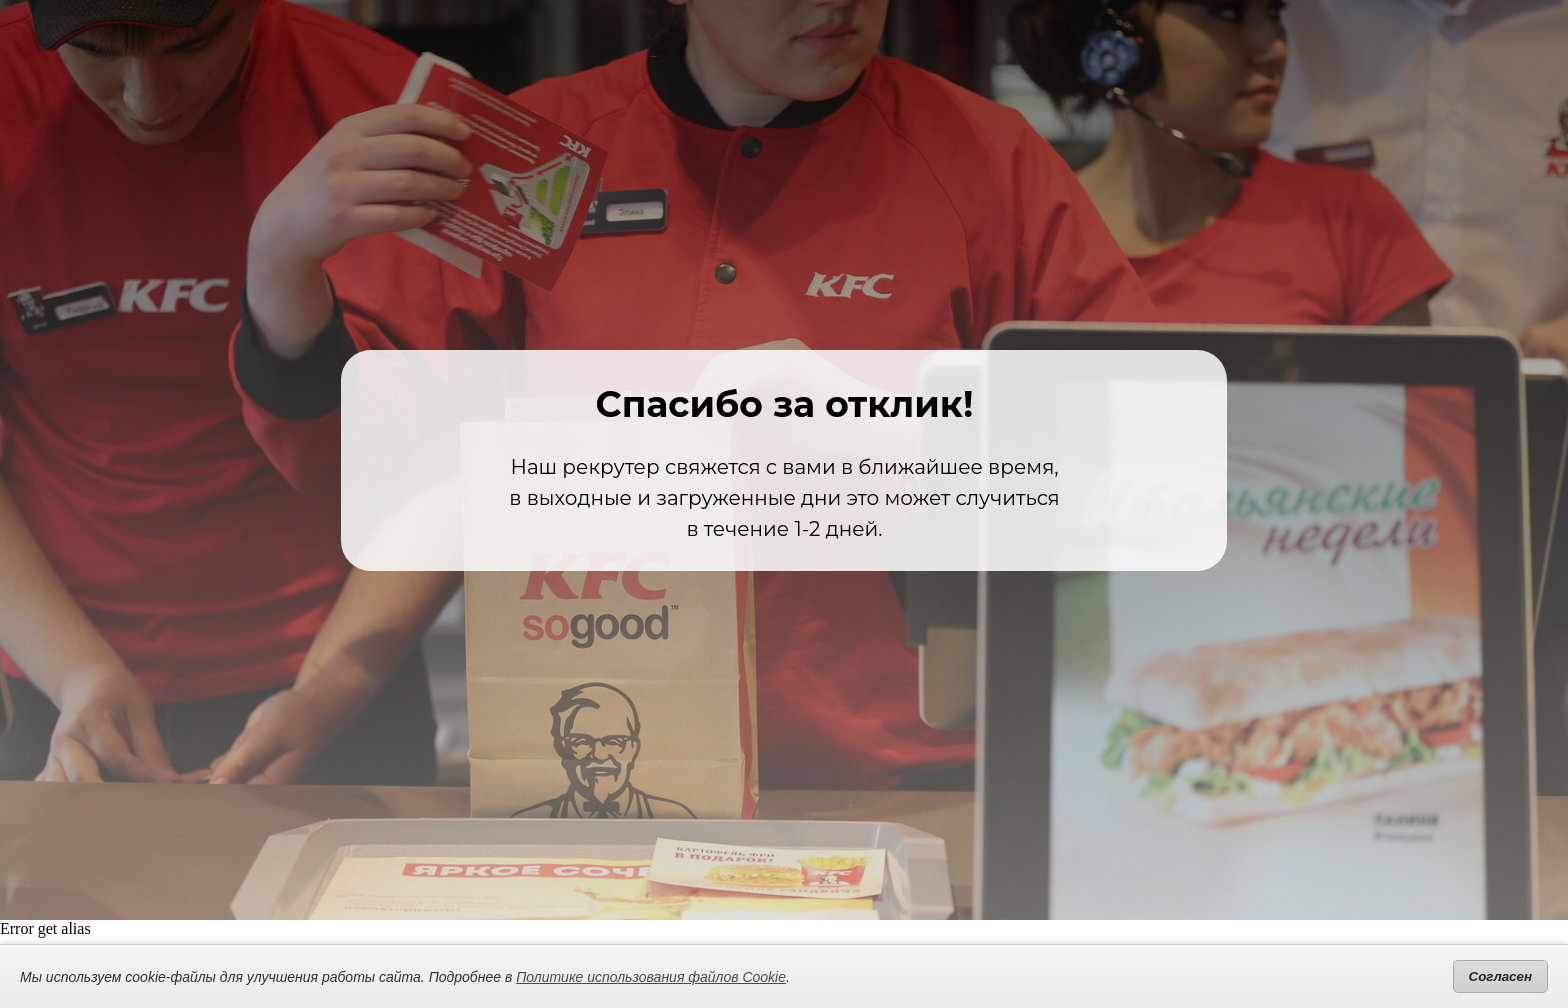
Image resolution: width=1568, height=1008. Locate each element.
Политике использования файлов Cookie (651, 977)
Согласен (1500, 976)
